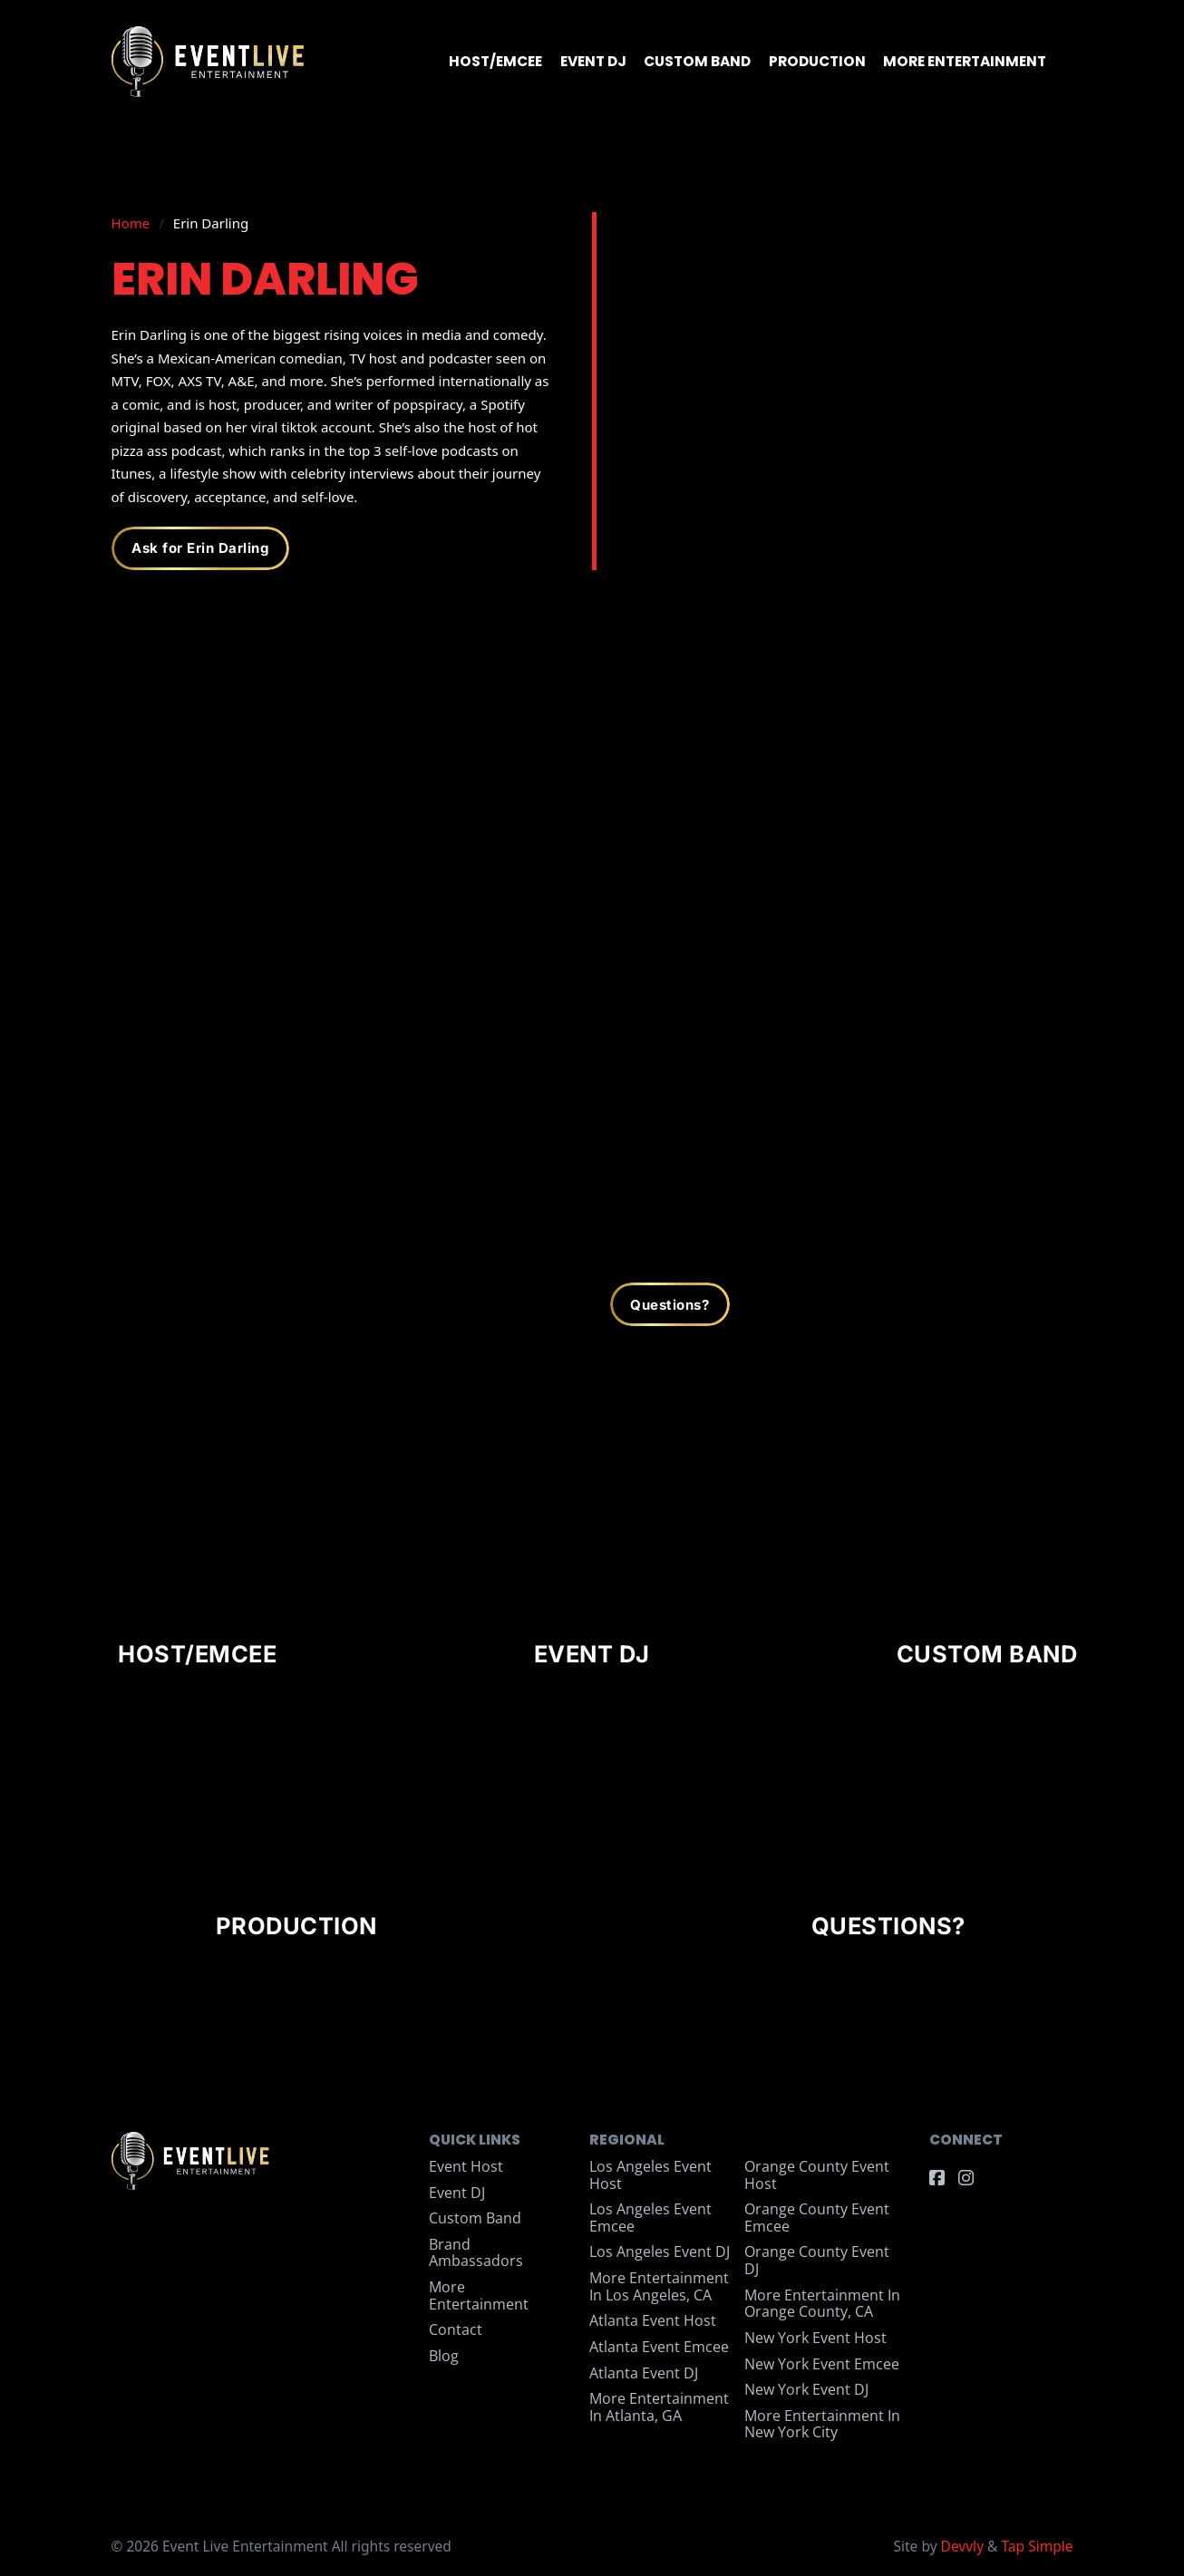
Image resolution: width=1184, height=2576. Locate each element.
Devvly (962, 2546)
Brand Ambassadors (476, 2252)
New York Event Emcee (821, 2364)
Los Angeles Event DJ (659, 2251)
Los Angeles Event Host (650, 2174)
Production (817, 61)
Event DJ (593, 61)
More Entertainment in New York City (822, 2424)
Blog (444, 2356)
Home (131, 223)
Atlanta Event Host (652, 2320)
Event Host (466, 2166)
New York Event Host (815, 2338)
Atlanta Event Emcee (659, 2347)
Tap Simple (1036, 2546)
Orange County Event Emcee (816, 2217)
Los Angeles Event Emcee (650, 2217)
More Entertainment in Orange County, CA (822, 2303)
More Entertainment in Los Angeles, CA (659, 2286)
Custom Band (697, 61)
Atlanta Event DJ (643, 2373)
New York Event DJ (806, 2389)
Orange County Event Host (816, 2174)
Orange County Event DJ (816, 2260)
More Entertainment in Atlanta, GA (659, 2407)
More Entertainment (964, 61)
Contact (455, 2329)
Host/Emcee (495, 61)
